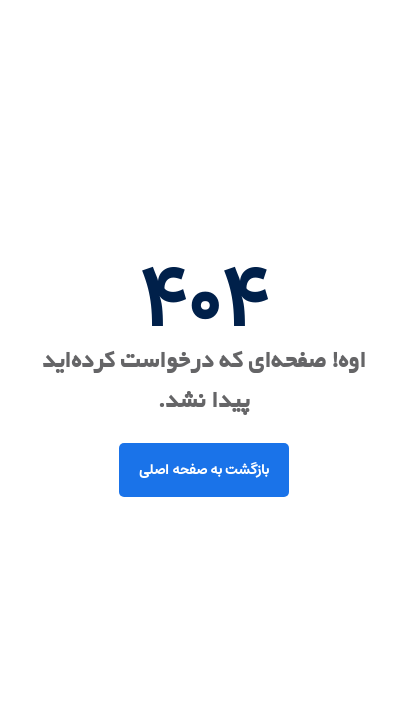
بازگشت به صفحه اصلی (204, 470)
